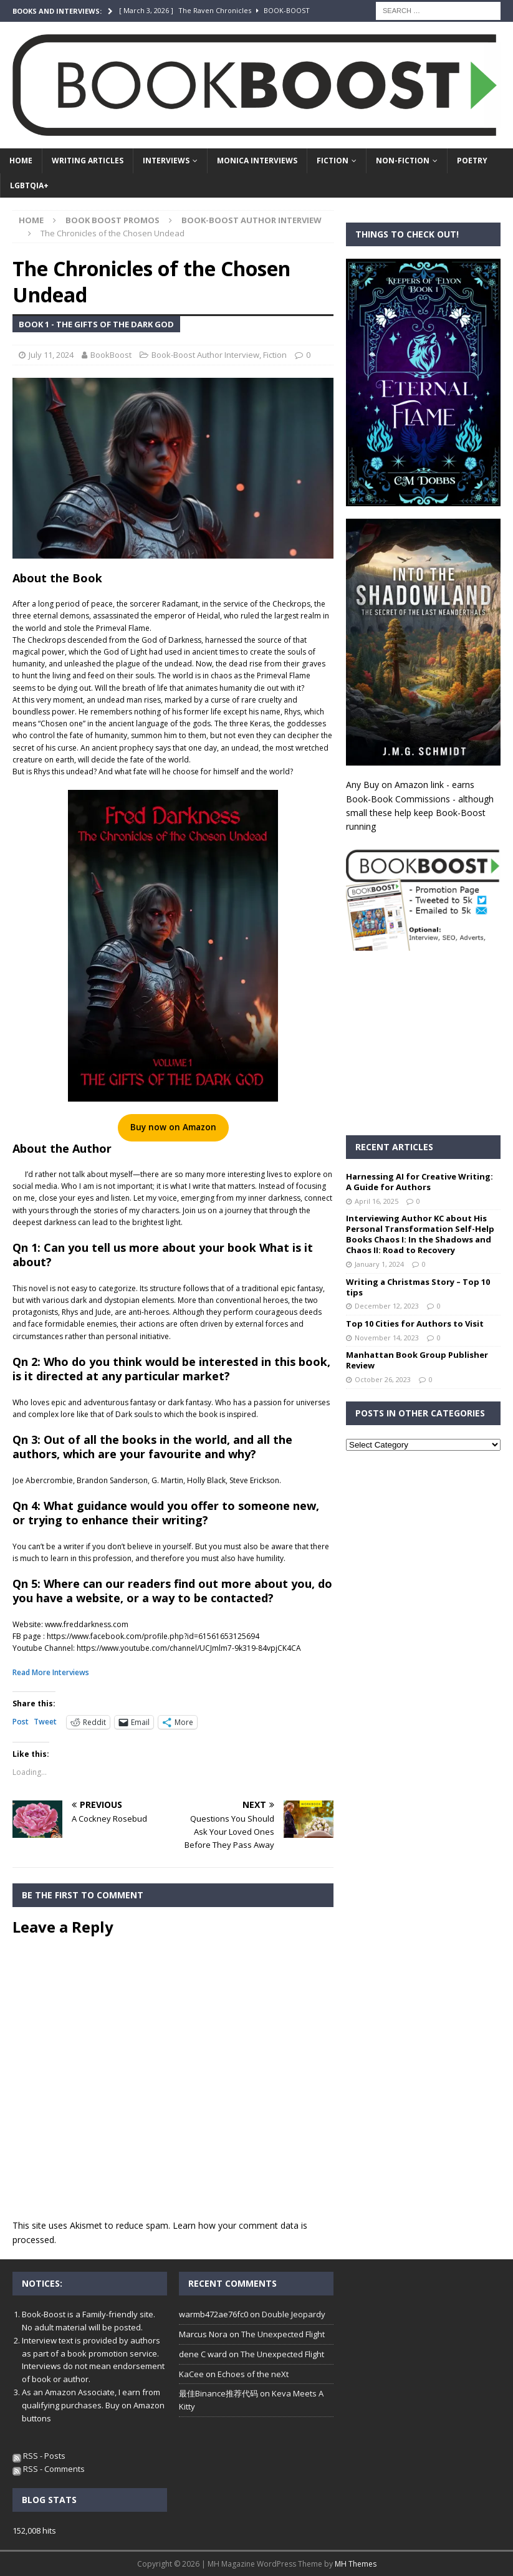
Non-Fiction (402, 160)
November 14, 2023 (387, 1337)
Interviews (166, 160)
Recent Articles (394, 1147)
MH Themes (355, 2564)
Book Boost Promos (112, 220)
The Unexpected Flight (283, 2334)
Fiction (332, 160)
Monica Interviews (257, 160)
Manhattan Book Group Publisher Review (417, 1360)
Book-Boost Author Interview (205, 354)
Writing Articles (87, 160)
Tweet (45, 1721)
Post (20, 1721)
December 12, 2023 (387, 1305)
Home (20, 160)
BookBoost (111, 354)
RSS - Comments (48, 2468)
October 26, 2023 (383, 1379)
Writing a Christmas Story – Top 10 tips (418, 1287)
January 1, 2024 (379, 1264)
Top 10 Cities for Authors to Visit (415, 1323)
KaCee (191, 2374)
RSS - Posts (38, 2455)
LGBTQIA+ (29, 185)
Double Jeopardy (293, 2314)
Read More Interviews (50, 1672)
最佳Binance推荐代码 (218, 2393)
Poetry (472, 160)
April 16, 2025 (376, 1201)
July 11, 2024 (51, 354)
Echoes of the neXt (253, 2374)
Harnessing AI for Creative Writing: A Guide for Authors (419, 1182)
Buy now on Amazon (173, 1127)
